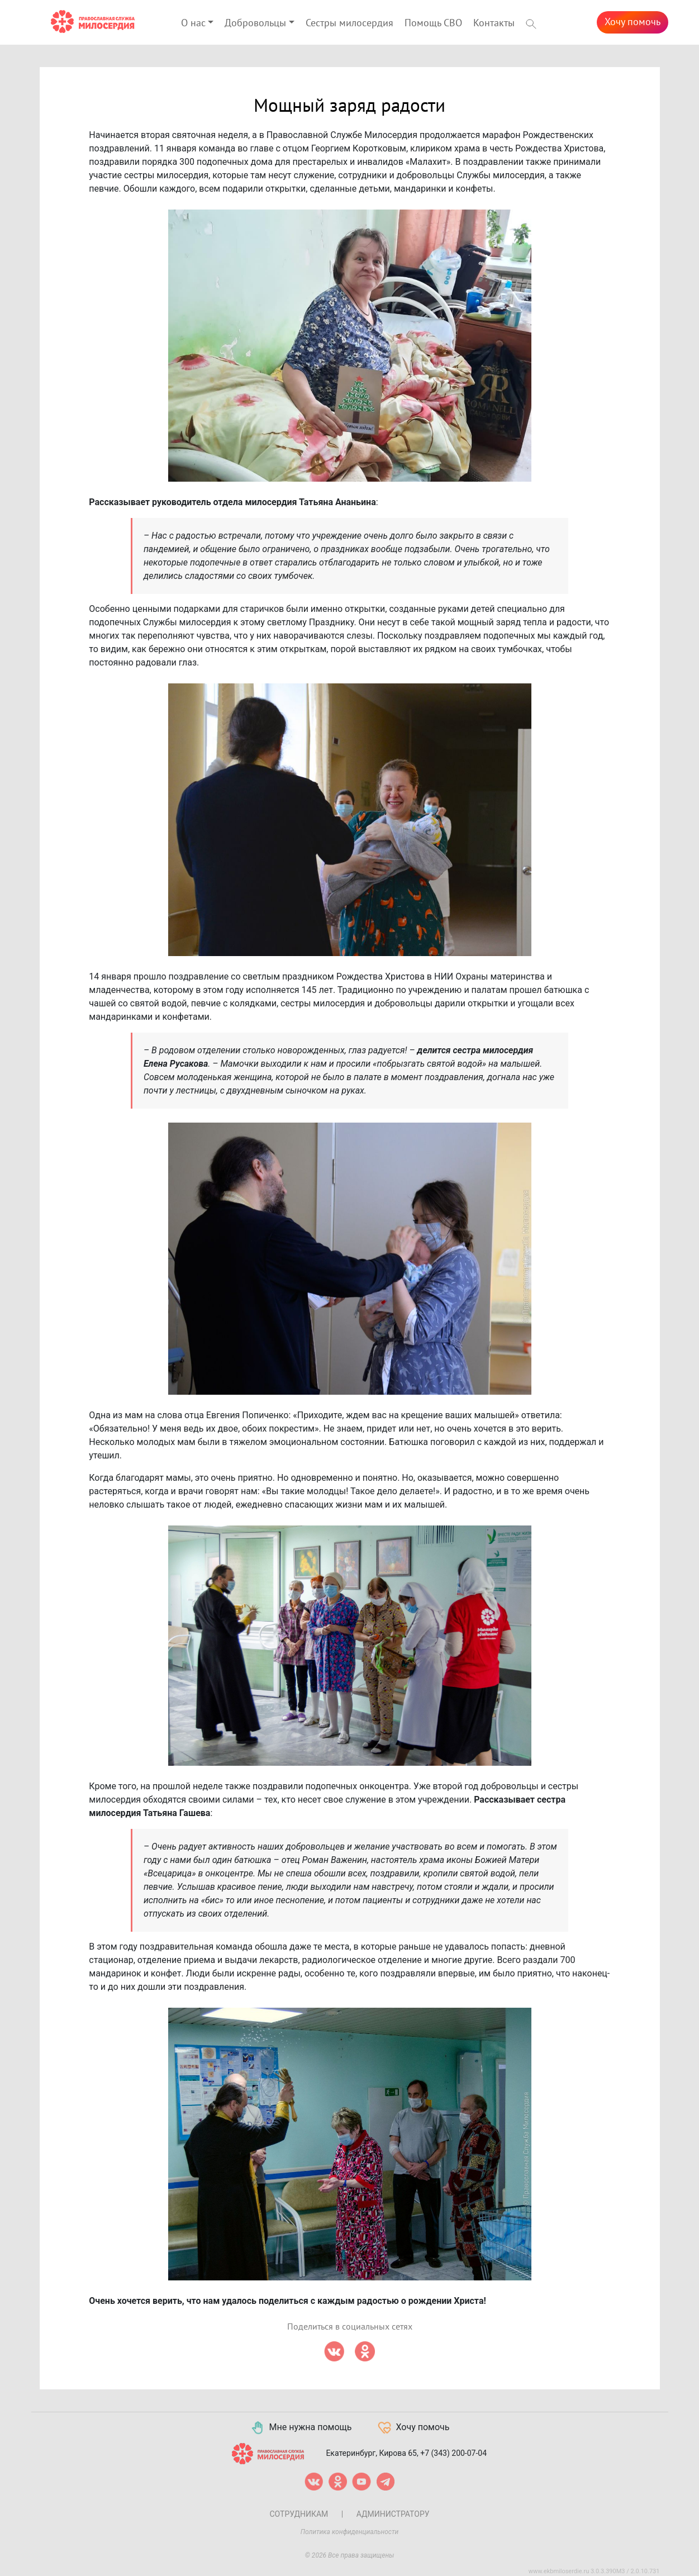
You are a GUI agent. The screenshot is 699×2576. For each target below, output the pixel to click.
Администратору (393, 2514)
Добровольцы (255, 23)
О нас (193, 23)
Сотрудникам (298, 2514)
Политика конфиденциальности (350, 2532)
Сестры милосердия (349, 23)
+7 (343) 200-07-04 (453, 2453)
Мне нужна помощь (301, 2428)
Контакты (494, 23)
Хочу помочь (632, 22)
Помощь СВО (433, 23)
